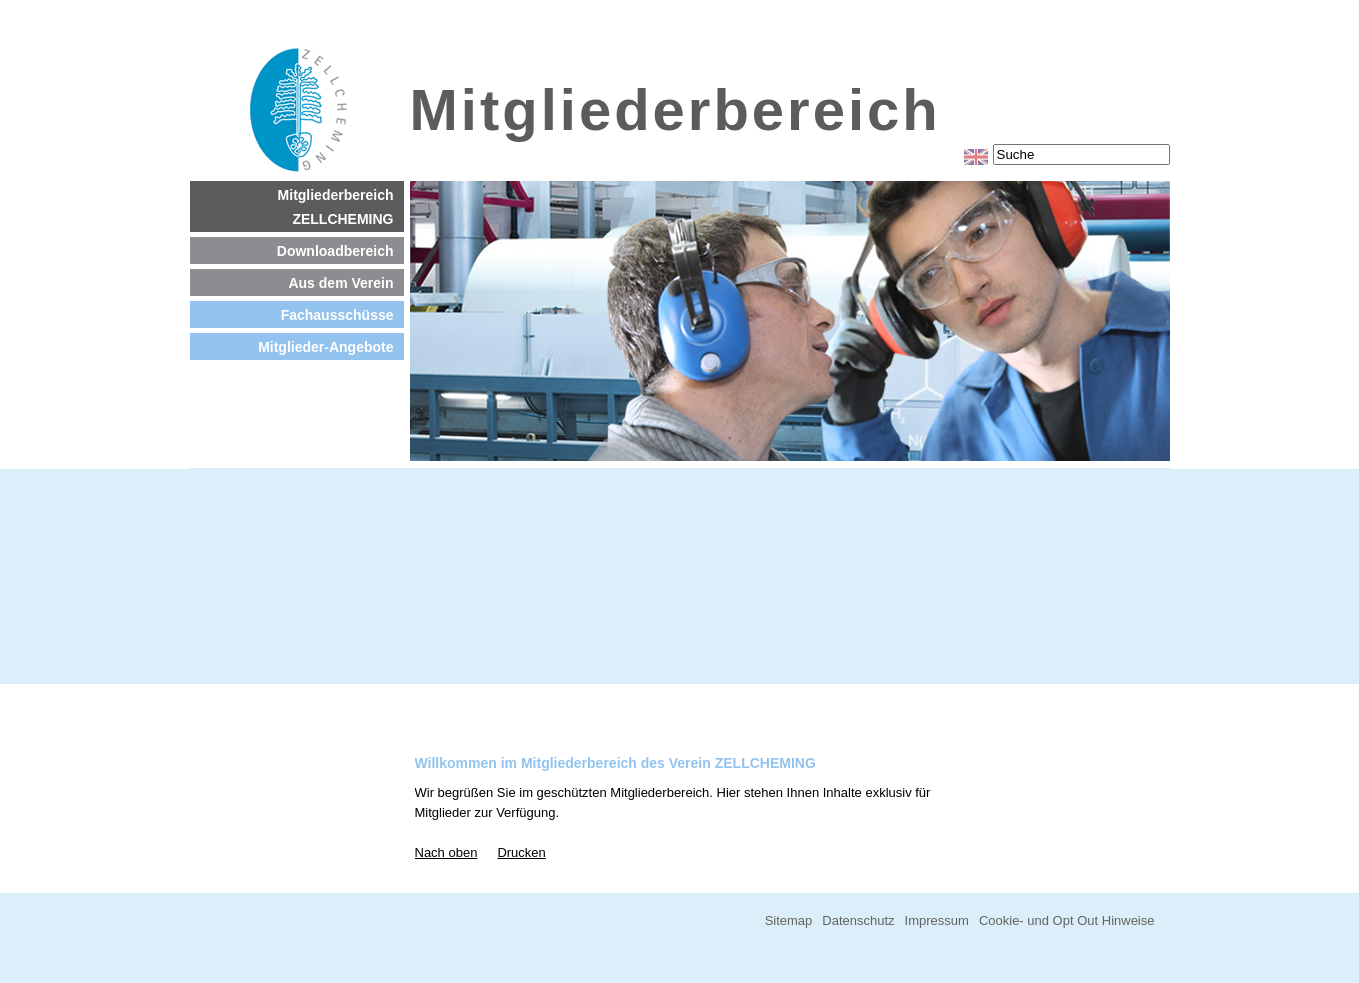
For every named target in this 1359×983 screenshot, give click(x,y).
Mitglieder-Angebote (325, 347)
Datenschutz (858, 920)
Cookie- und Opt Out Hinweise (1067, 920)
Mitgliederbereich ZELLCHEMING (336, 207)
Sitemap (789, 920)
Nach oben (446, 852)
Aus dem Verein (340, 283)
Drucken (521, 852)
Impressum (937, 920)
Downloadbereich (335, 251)
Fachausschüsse (337, 315)
